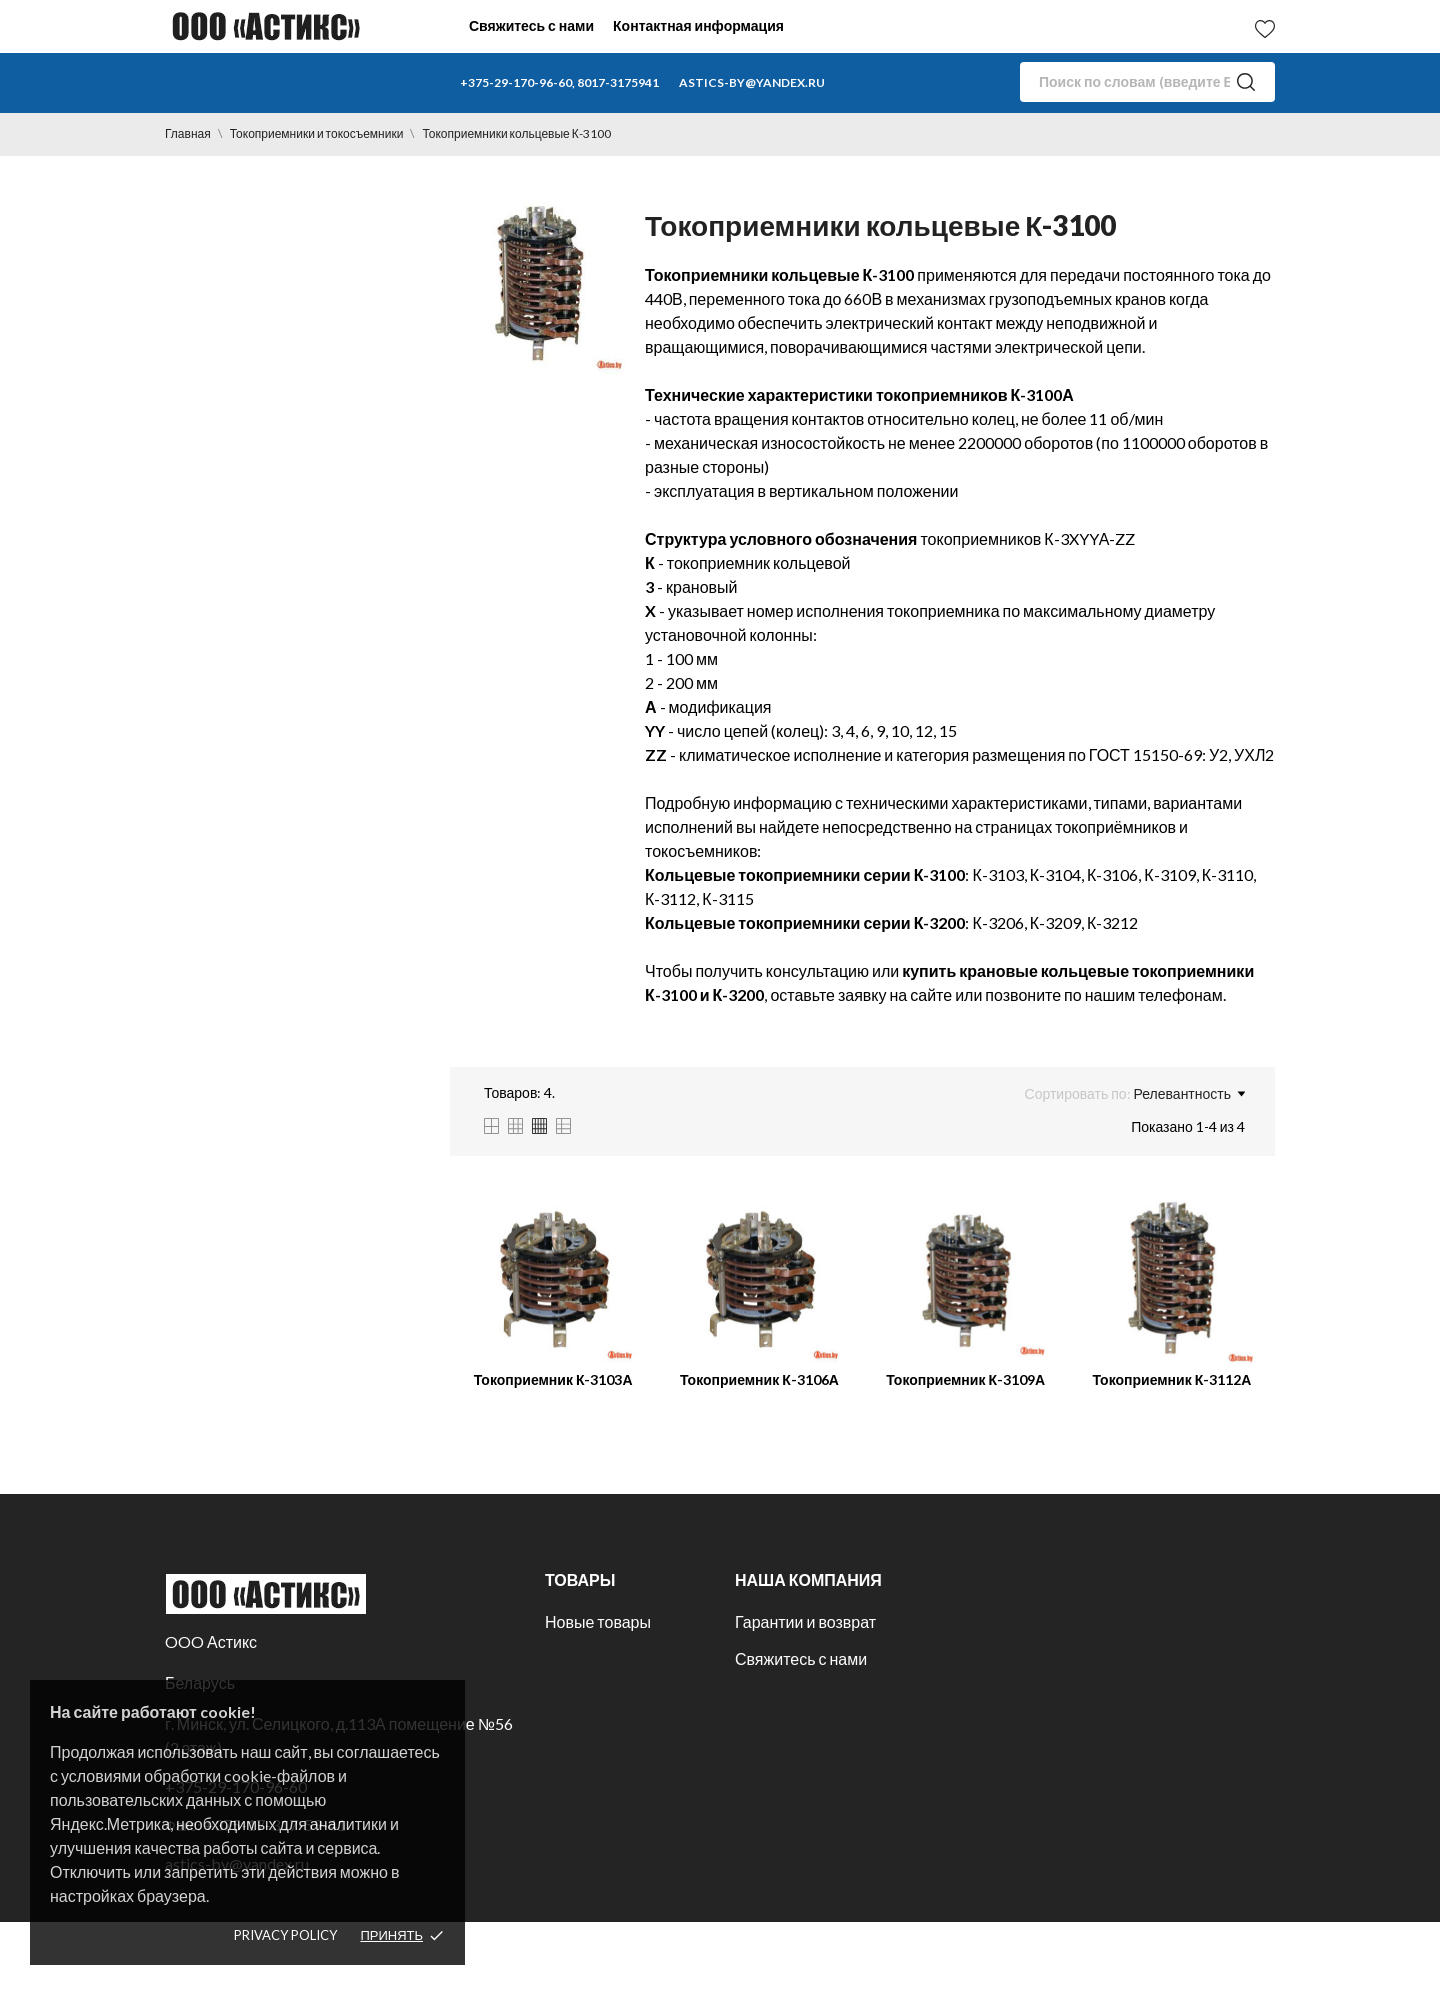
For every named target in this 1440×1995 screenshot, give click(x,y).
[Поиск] (1147, 82)
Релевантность (1189, 1094)
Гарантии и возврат (805, 1621)
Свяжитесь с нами (531, 25)
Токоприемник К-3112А (1171, 1379)
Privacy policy (285, 1935)
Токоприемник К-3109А (965, 1379)
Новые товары (598, 1621)
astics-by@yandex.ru (752, 82)
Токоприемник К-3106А (759, 1379)
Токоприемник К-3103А (553, 1379)
